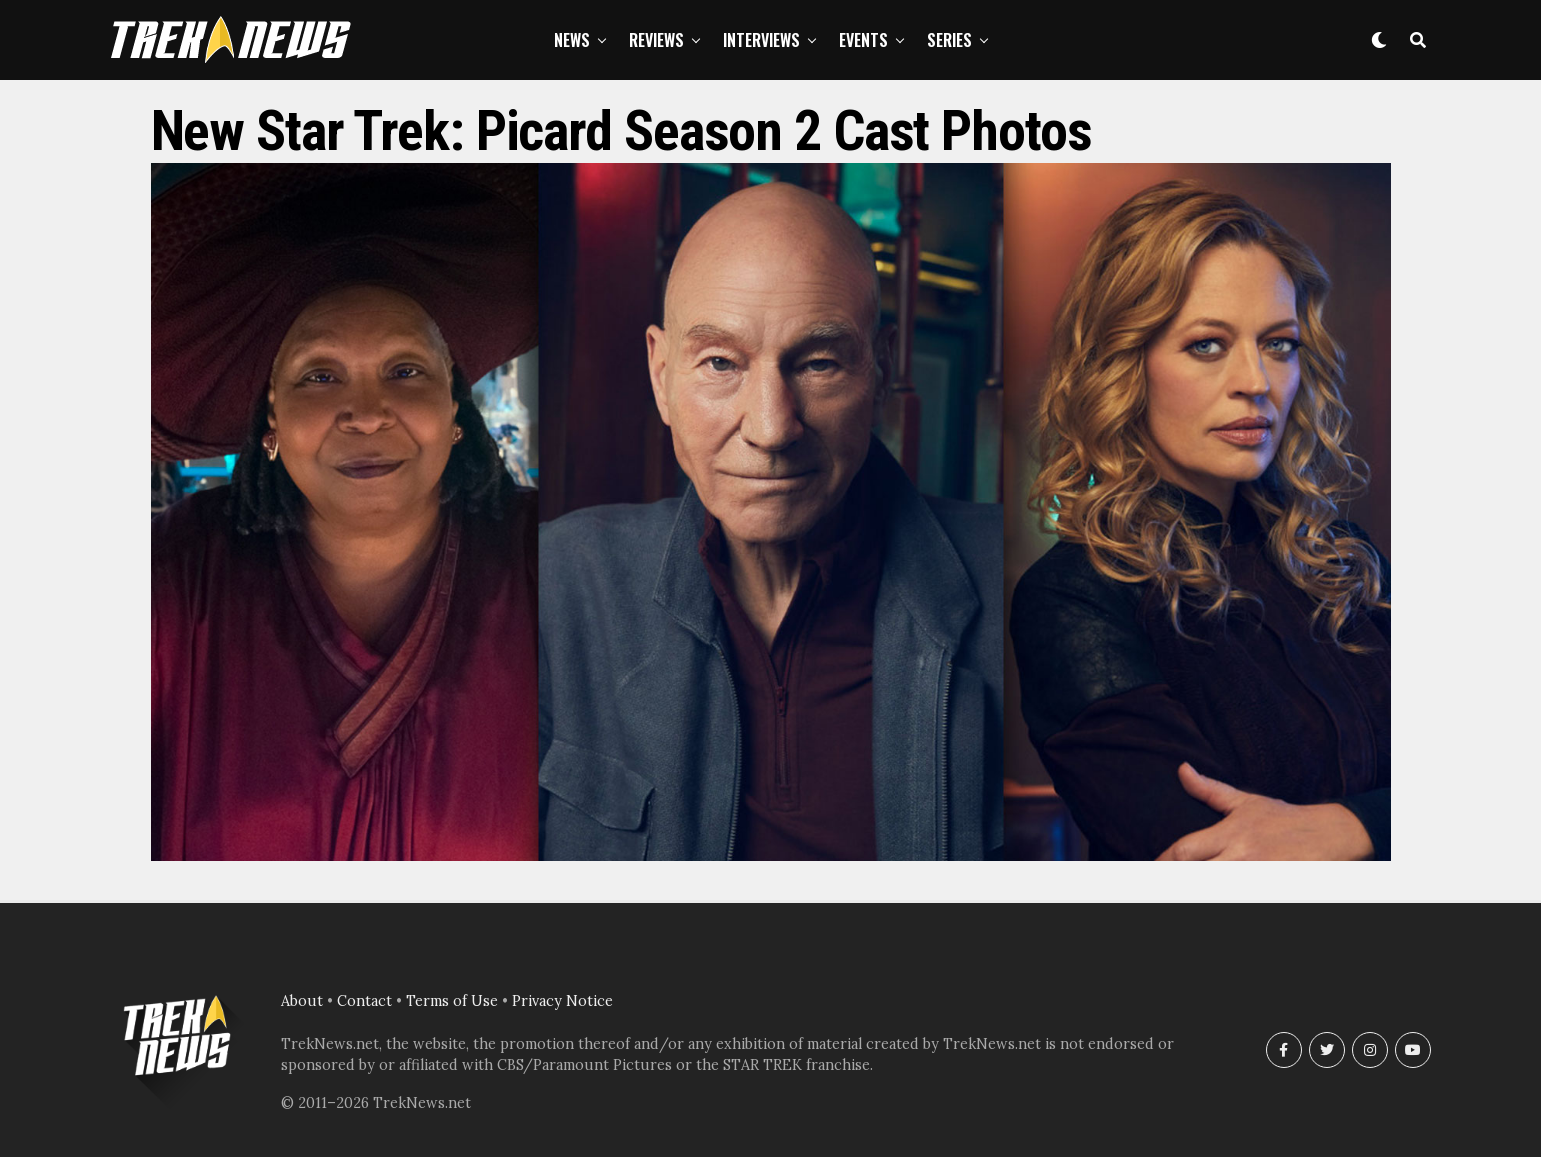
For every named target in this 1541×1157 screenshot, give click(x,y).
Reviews (656, 40)
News (572, 40)
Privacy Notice (562, 1001)
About (302, 1001)
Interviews (761, 40)
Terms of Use (452, 1001)
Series (949, 40)
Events (863, 40)
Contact (364, 1001)
